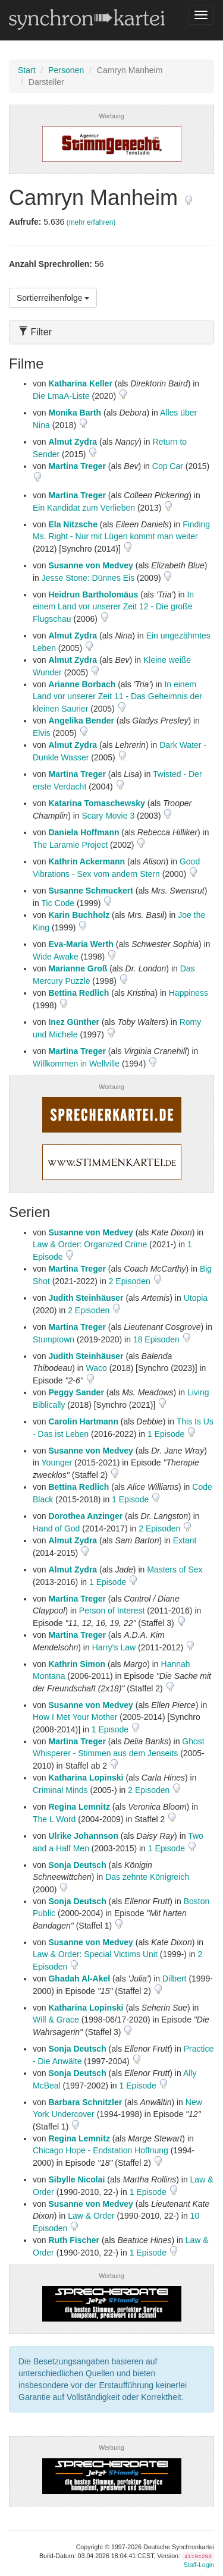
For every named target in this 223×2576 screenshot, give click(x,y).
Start (27, 70)
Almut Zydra (72, 441)
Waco (96, 1368)
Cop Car (167, 466)
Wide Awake (55, 956)
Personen (66, 70)
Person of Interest (112, 1610)
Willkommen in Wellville (76, 1063)
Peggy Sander (75, 1392)
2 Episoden (131, 1281)
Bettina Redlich (78, 993)
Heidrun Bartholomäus (93, 594)
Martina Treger (76, 466)
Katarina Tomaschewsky (96, 803)
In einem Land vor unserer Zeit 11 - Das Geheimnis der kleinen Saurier (117, 696)
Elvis (42, 733)
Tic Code (58, 903)
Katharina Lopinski (85, 1777)
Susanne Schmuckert (90, 890)
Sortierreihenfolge (53, 298)
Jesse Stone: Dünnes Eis (88, 578)
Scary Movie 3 (107, 815)
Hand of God (56, 1528)
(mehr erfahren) (91, 222)
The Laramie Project (70, 845)
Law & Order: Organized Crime (90, 1244)
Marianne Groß (77, 968)
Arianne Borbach (81, 684)
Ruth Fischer (73, 2240)
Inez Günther (73, 1022)
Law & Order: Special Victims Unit (95, 1954)
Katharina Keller (80, 383)
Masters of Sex (174, 1569)
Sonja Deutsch (77, 1865)
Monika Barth (74, 412)
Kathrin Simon (76, 1664)
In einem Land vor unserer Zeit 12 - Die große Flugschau (113, 607)
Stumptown (53, 1339)
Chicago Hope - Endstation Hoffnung (100, 2150)
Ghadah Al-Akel (79, 1978)
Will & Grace (56, 2019)
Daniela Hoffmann (83, 832)
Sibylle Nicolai (76, 2179)
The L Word (54, 1819)
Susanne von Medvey (90, 565)
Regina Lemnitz (78, 1806)
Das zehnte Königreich (147, 1877)
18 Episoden (157, 1339)
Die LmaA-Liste (61, 396)
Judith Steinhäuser (85, 1298)
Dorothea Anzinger (85, 1516)
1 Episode (167, 1434)
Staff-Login (199, 2564)
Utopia (196, 1298)
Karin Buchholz (78, 915)
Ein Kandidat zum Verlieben (84, 507)
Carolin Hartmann (83, 1421)
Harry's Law (114, 1647)
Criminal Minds (60, 1790)
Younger (57, 1462)
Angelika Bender (81, 720)
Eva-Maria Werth (80, 944)
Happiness (188, 993)
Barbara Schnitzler (85, 2102)
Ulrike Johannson (83, 1836)
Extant (185, 1540)
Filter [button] (35, 332)
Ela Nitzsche (72, 524)
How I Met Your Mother (75, 1717)
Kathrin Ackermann (86, 861)
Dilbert (174, 1978)
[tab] (111, 332)
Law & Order (91, 2215)
